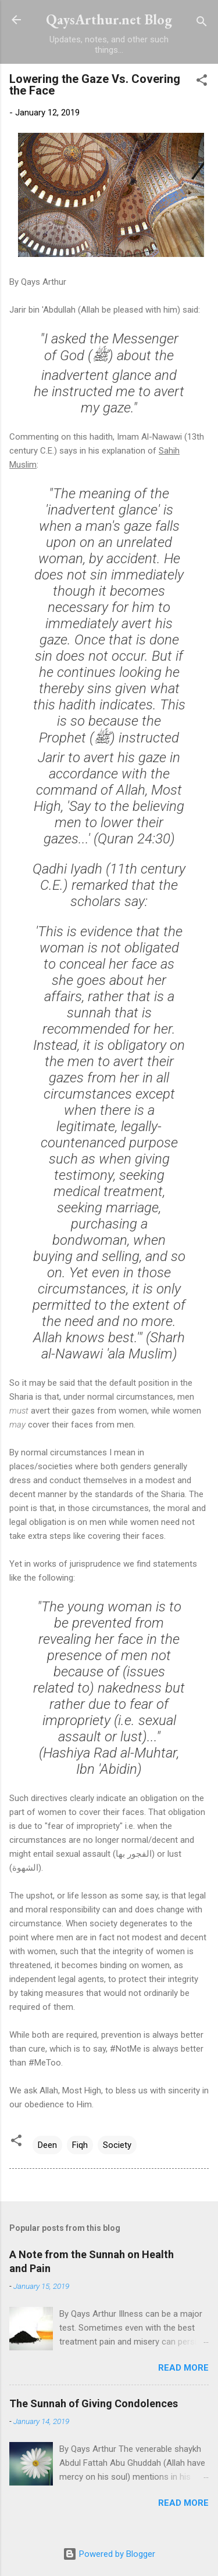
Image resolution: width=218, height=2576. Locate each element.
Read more (183, 2368)
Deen (47, 2145)
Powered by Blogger (109, 2554)
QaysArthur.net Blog (109, 19)
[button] (202, 82)
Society (117, 2145)
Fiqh (80, 2145)
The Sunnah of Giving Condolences (93, 2403)
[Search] (202, 23)
